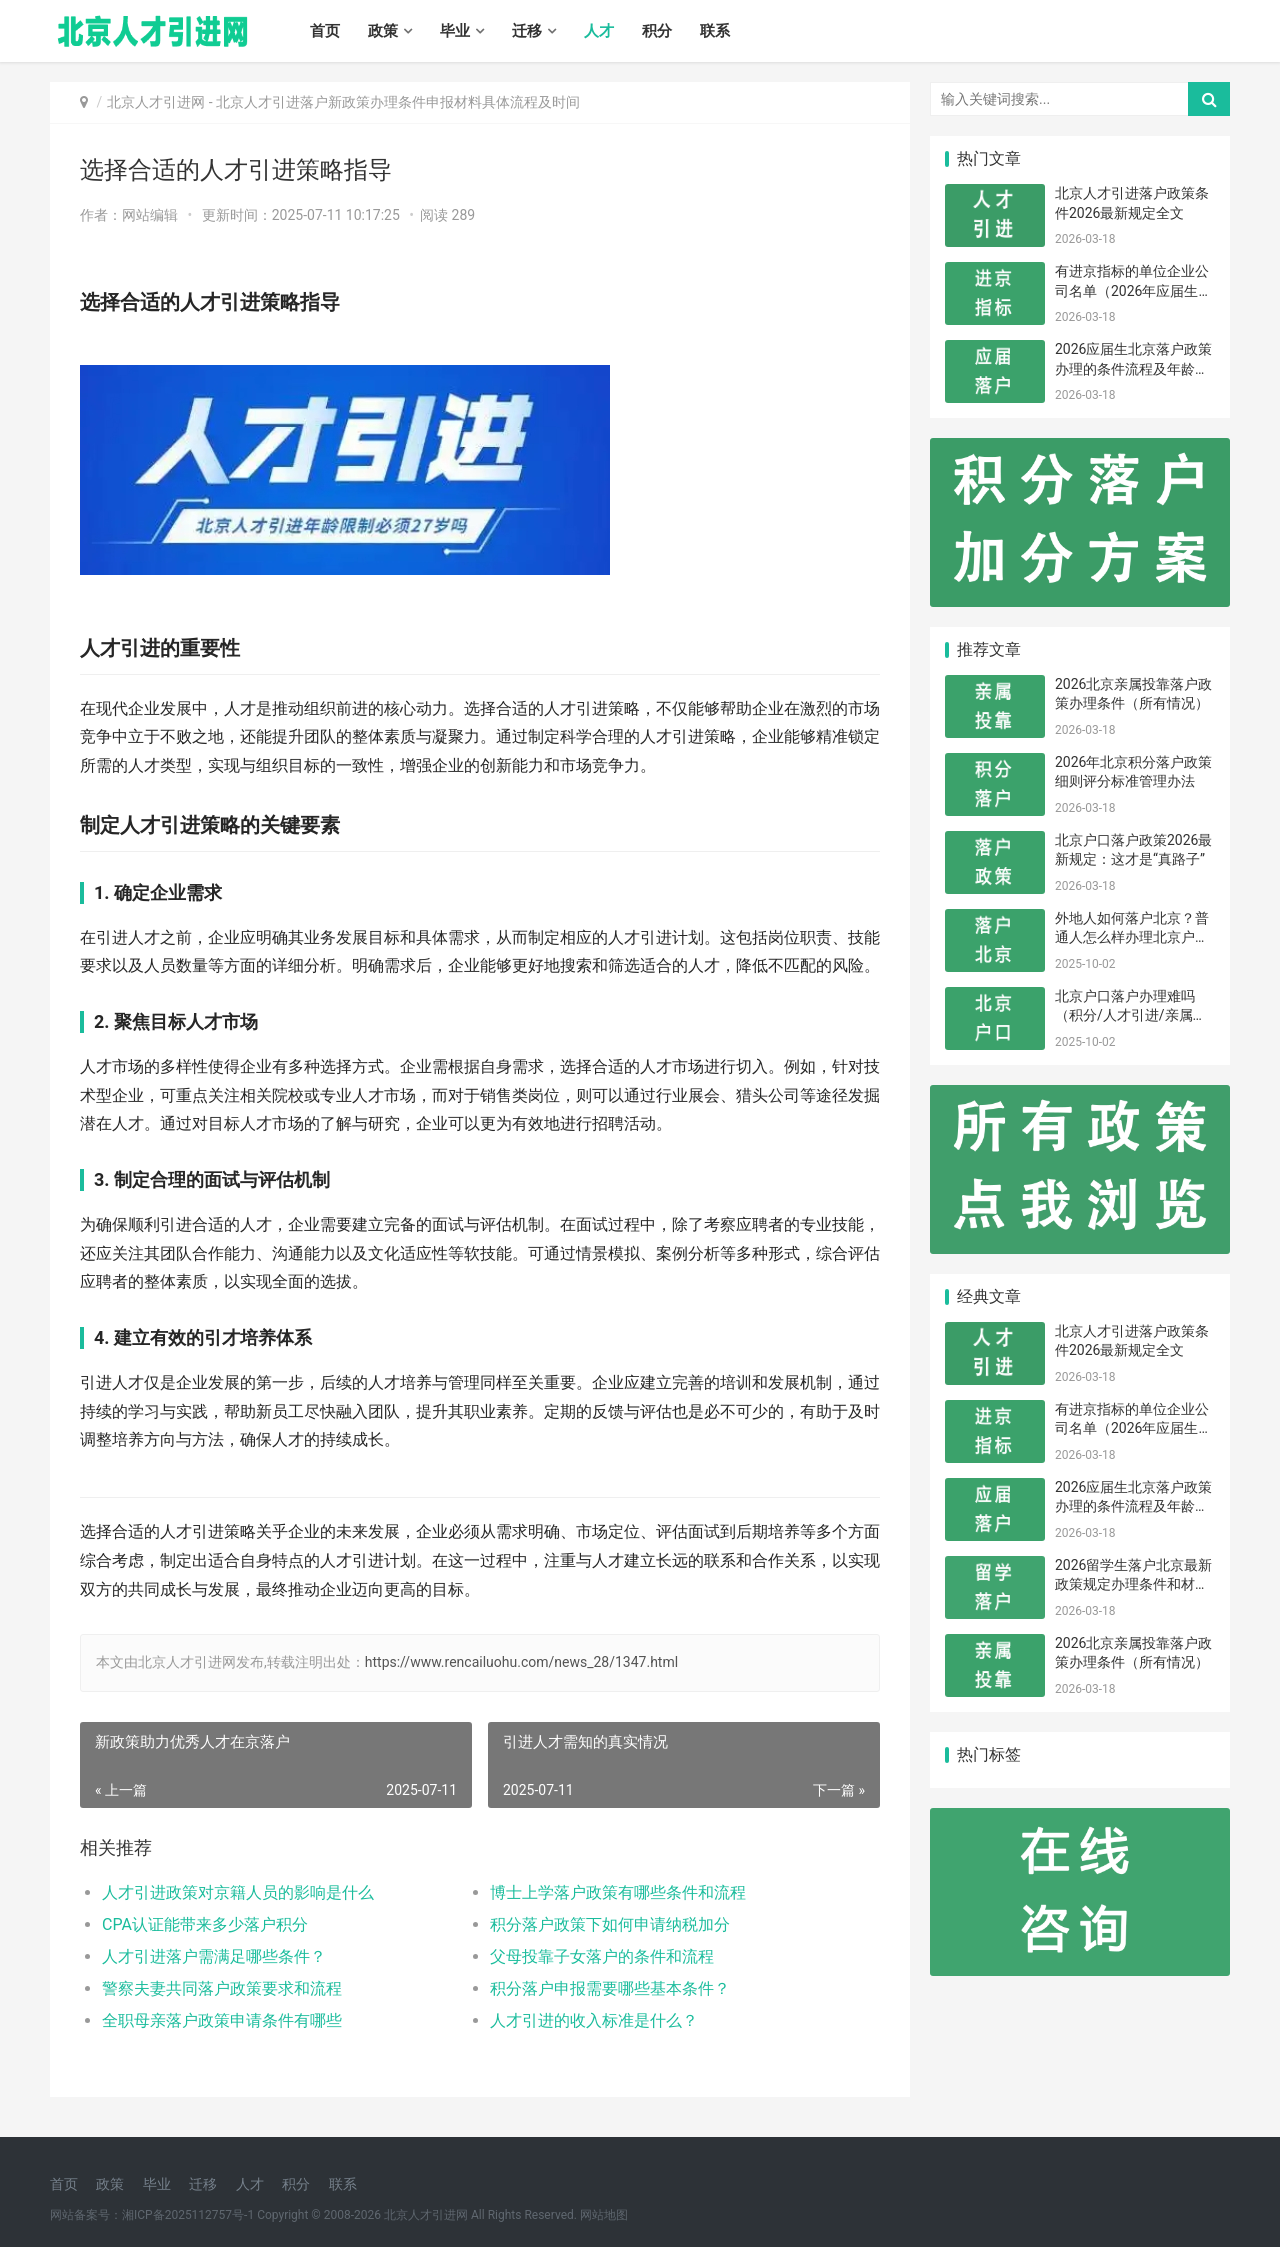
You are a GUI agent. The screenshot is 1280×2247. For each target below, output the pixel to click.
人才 (599, 31)
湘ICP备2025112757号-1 (188, 2215)
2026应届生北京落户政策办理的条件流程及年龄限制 (1133, 368)
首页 (325, 31)
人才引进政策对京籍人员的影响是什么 (238, 1892)
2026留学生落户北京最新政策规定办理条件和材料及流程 (1133, 1584)
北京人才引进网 (156, 102)
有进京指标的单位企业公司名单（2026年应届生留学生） (1133, 290)
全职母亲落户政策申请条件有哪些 (222, 2020)
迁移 (527, 31)
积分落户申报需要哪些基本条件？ (610, 1988)
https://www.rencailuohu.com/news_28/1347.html (521, 1662)
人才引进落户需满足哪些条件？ (214, 1956)
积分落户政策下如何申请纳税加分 (610, 1924)
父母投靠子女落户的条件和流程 (602, 1956)
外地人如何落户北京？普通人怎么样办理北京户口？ (1132, 937)
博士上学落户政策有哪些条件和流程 (618, 1892)
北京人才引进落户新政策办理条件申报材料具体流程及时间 (398, 102)
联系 (715, 31)
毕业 (455, 31)
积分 (657, 31)
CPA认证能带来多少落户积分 (205, 1924)
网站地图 (604, 2215)
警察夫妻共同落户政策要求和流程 (222, 1988)
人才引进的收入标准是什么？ (594, 2020)
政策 (383, 31)
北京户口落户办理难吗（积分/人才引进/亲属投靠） (1131, 1015)
